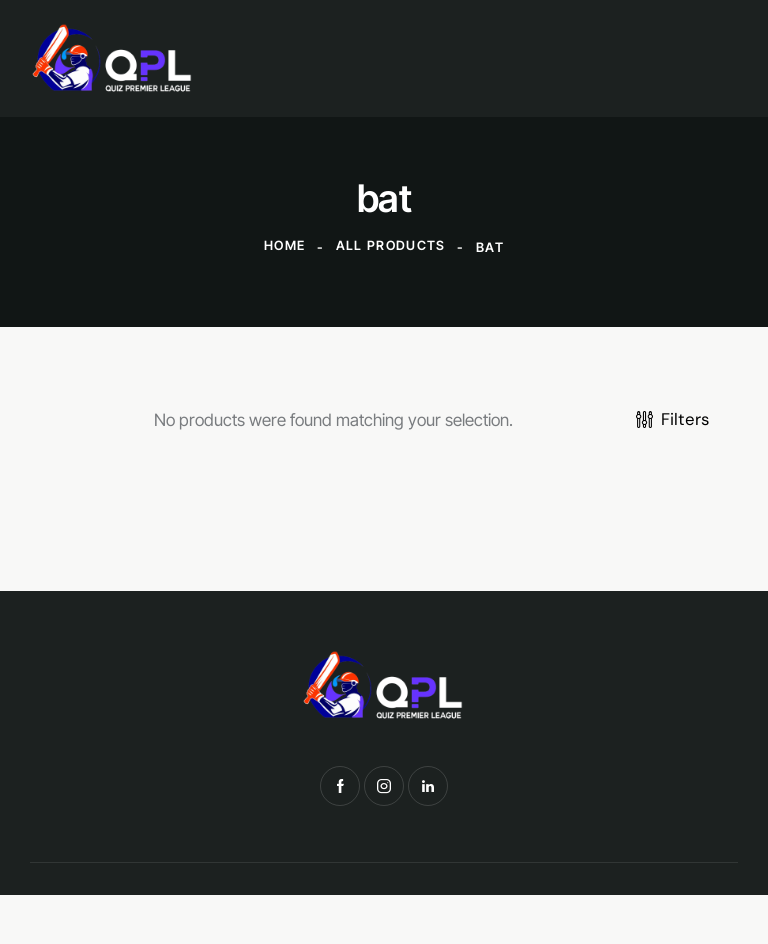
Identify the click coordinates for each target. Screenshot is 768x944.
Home (284, 247)
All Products (391, 247)
